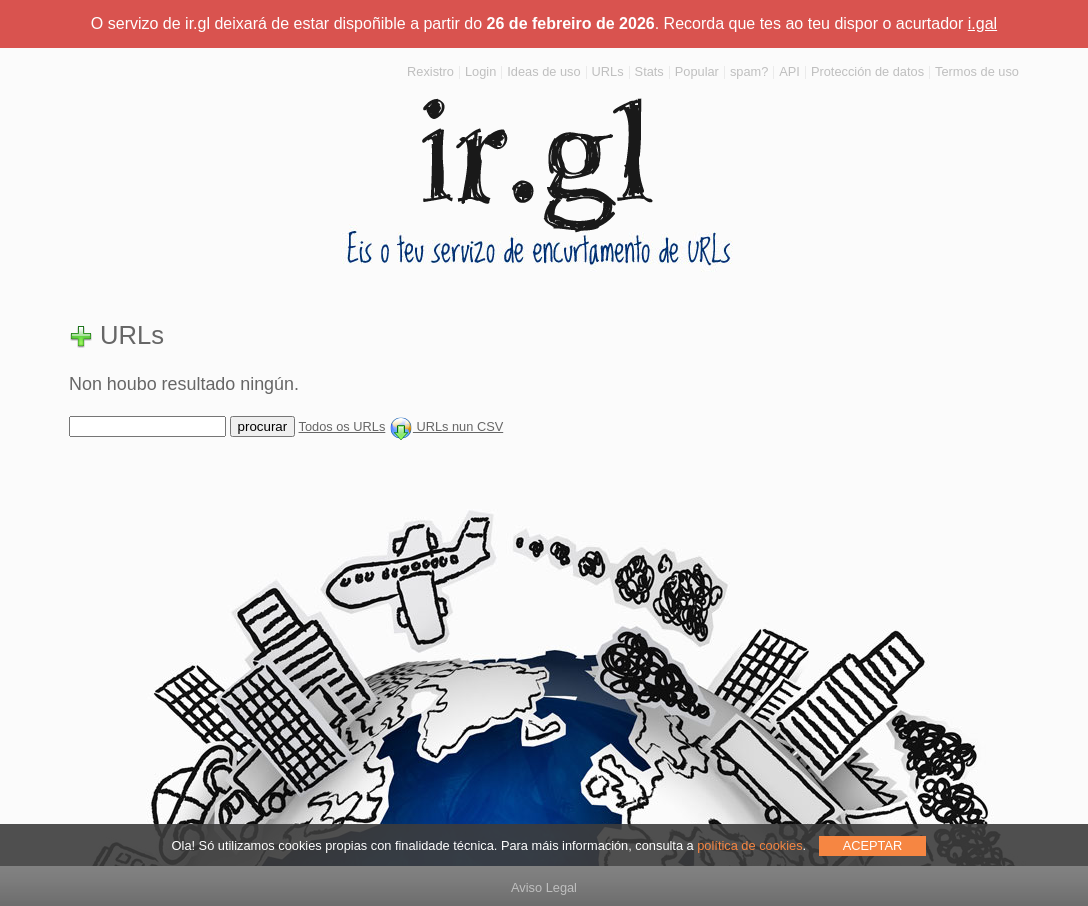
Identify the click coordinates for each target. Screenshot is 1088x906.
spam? (749, 71)
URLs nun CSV (446, 426)
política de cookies (749, 845)
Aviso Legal (544, 887)
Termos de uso (977, 71)
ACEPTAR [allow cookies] (873, 845)
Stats (649, 71)
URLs (608, 71)
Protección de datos (867, 71)
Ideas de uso (543, 71)
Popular (697, 71)
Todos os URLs (342, 426)
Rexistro (430, 71)
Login (480, 71)
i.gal (982, 23)
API (789, 71)
